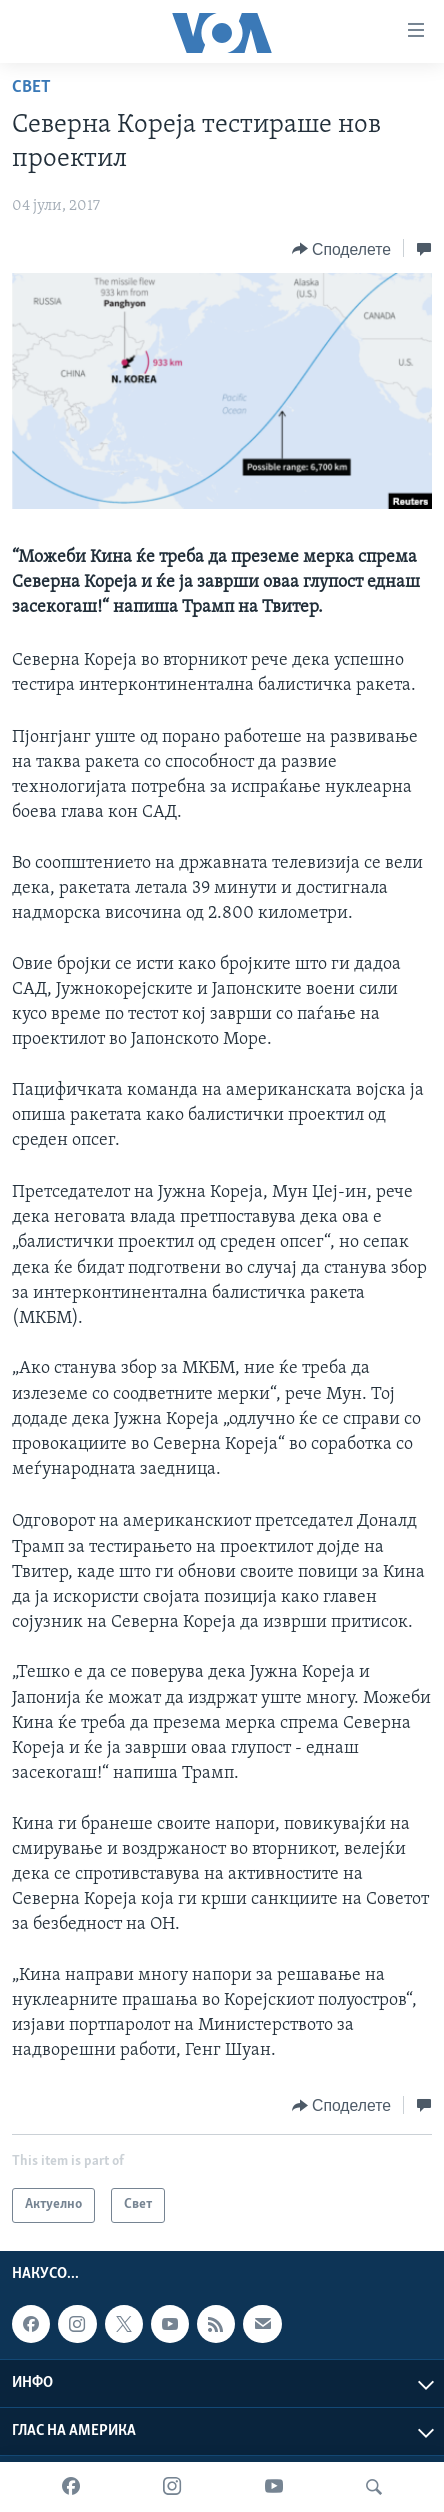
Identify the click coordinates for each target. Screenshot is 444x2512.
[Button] (341, 249)
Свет (31, 87)
